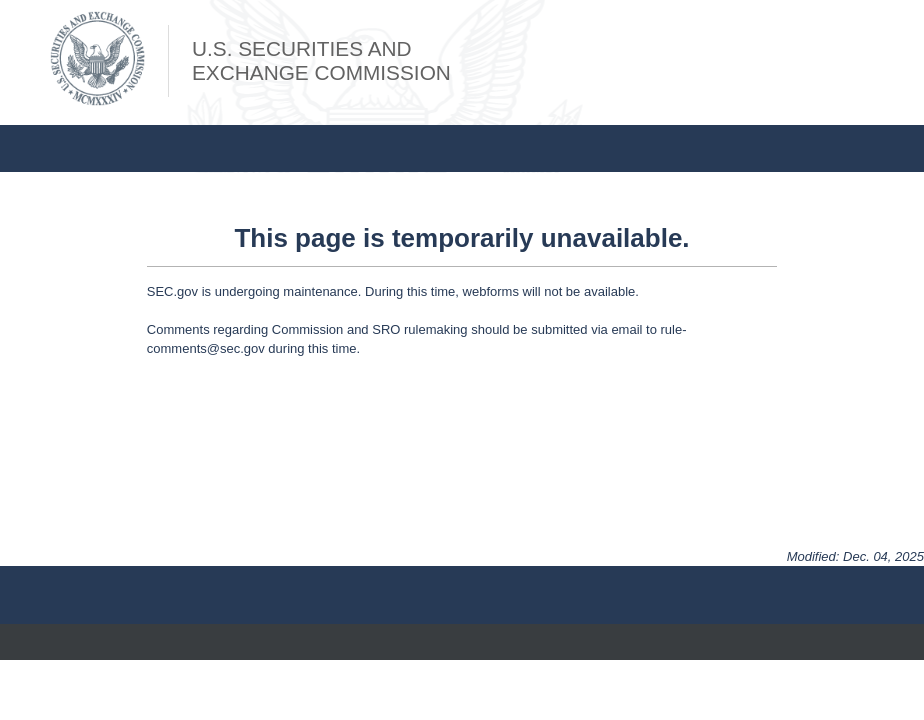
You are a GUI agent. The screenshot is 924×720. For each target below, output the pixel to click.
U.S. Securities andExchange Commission (321, 60)
